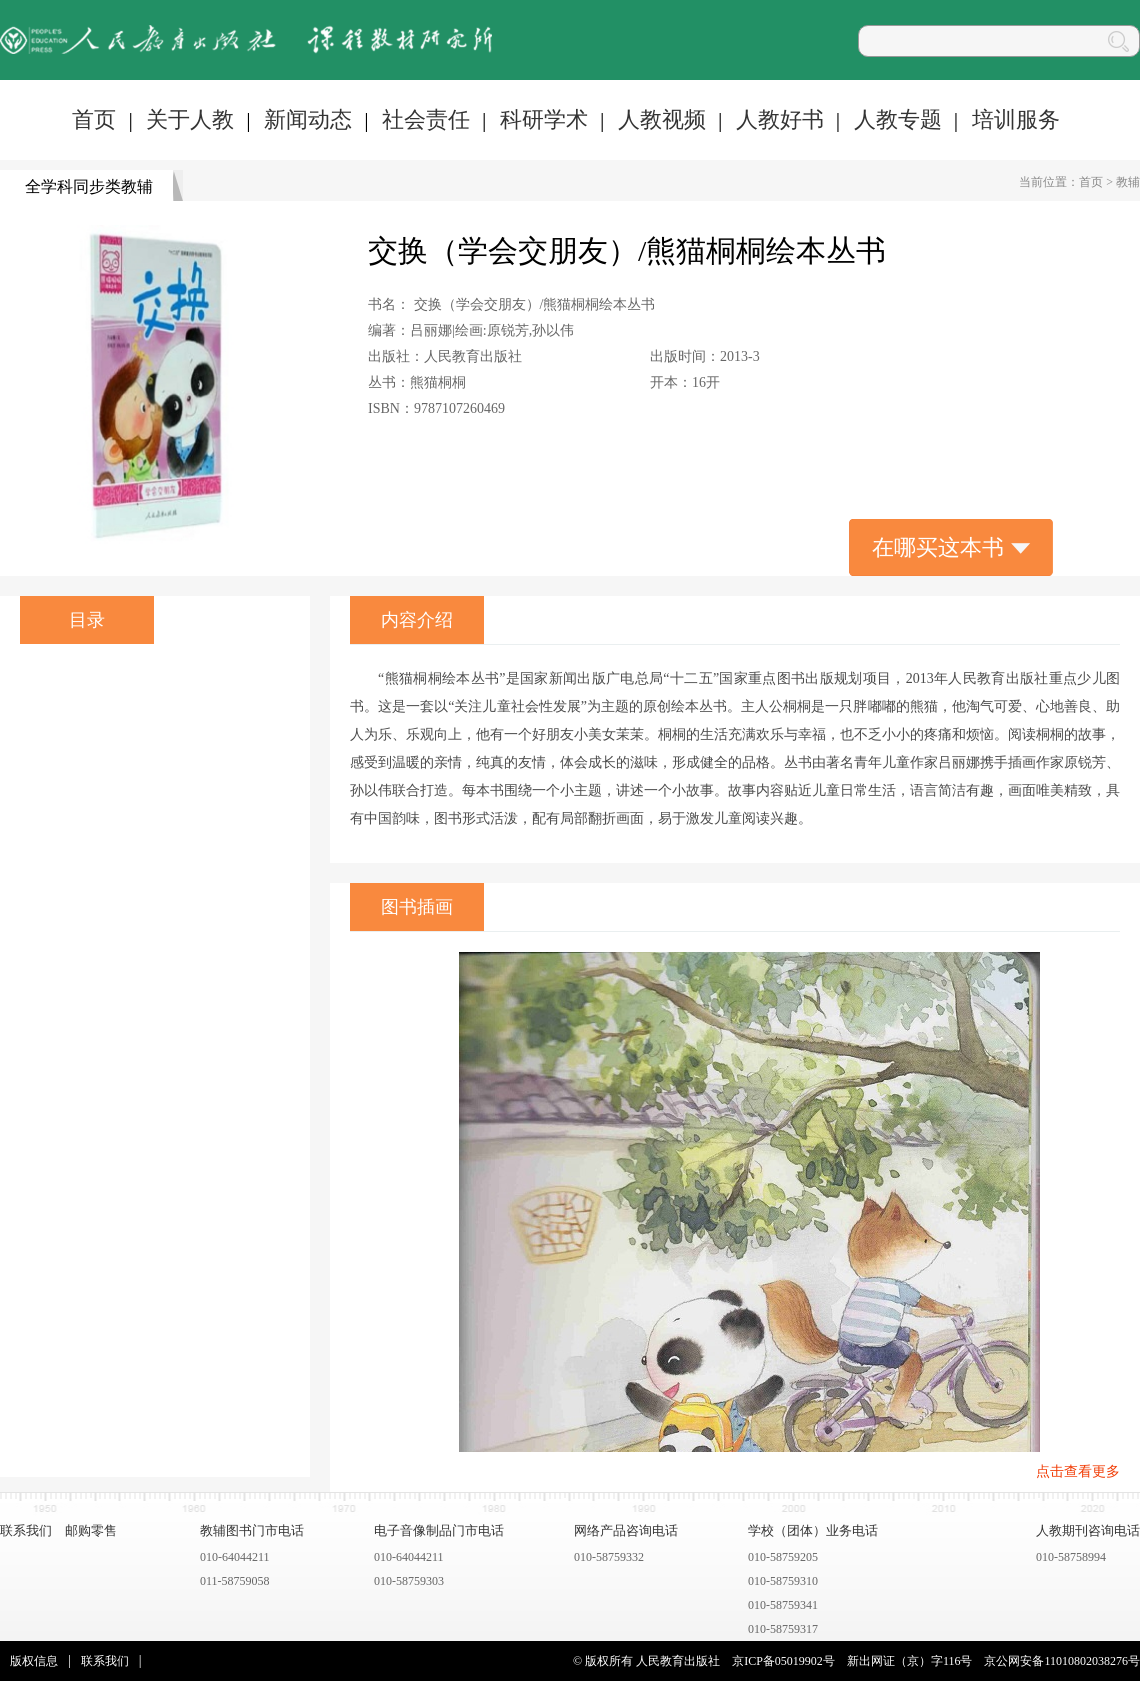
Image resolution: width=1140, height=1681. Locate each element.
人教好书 (780, 119)
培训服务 (1016, 119)
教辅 (1128, 182)
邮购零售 (91, 1530)
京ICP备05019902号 (783, 1661)
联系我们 (26, 1530)
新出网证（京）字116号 (910, 1661)
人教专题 (898, 119)
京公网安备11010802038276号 (1062, 1661)
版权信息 (34, 1661)
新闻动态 (308, 119)
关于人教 (190, 119)
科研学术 (544, 119)
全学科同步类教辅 (89, 186)
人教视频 (662, 119)
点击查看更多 (1078, 1471)
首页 (94, 119)
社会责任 (426, 119)
